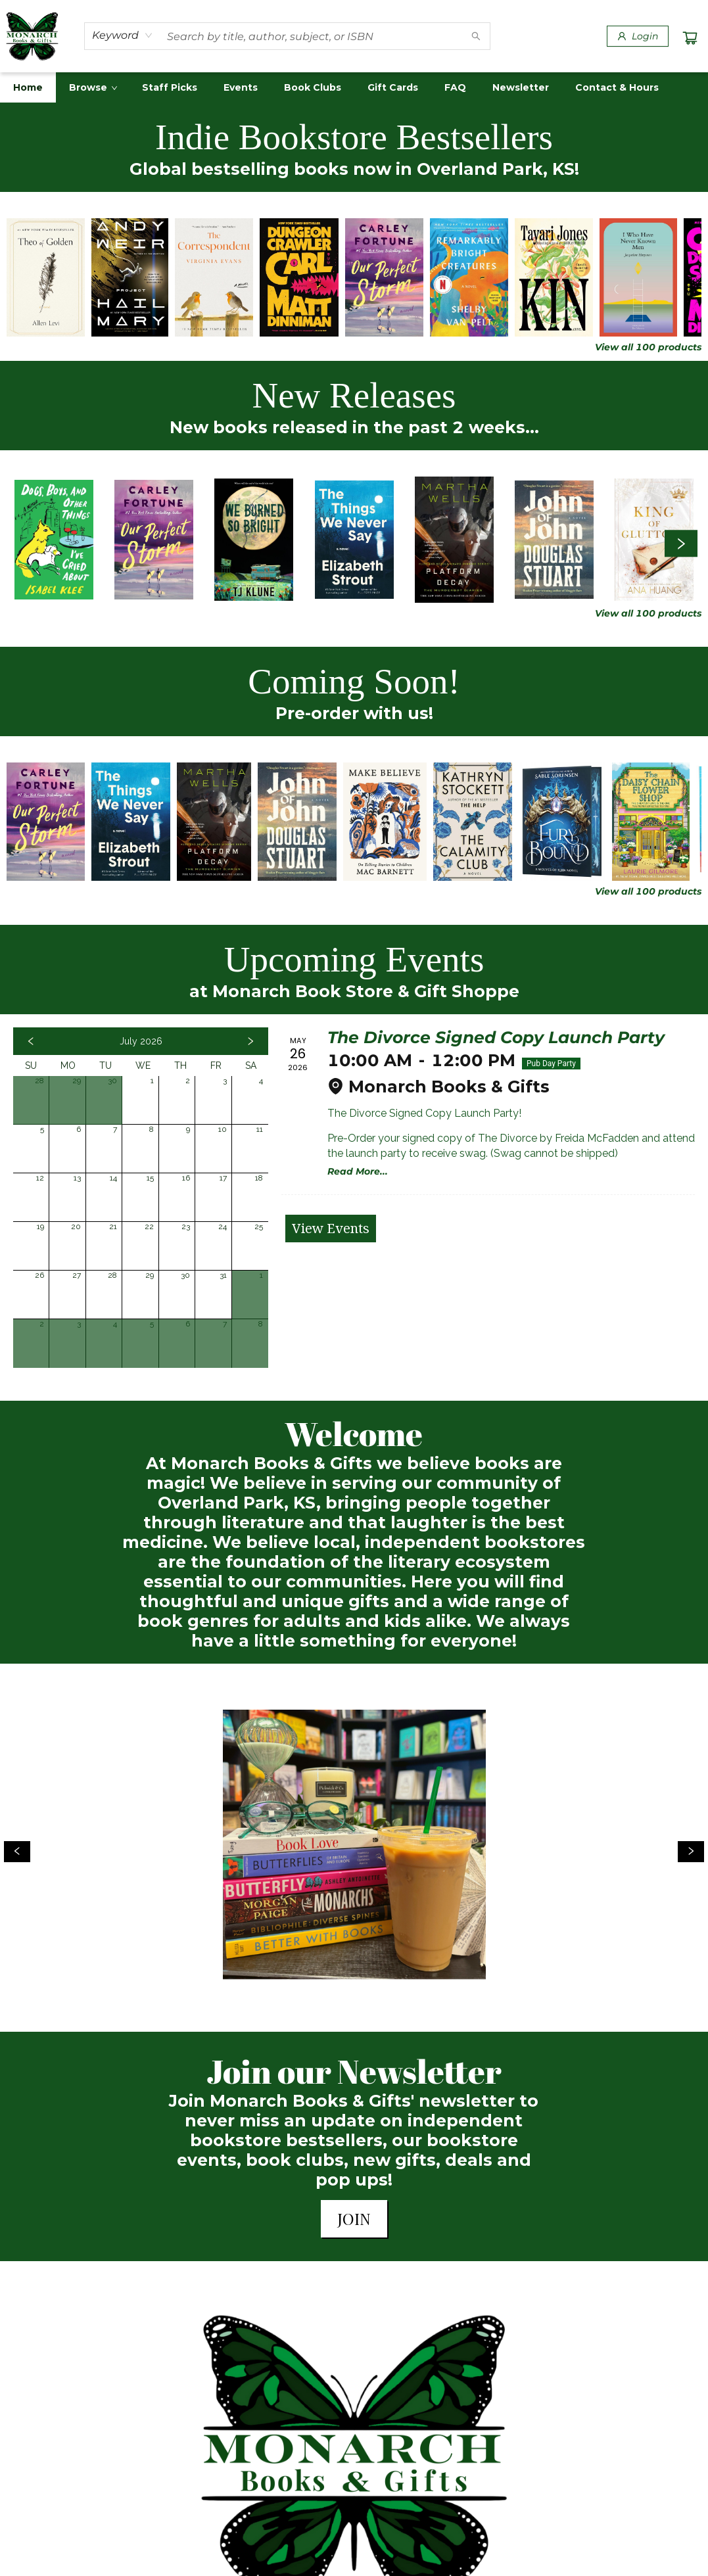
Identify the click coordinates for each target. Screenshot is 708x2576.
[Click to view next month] (250, 1041)
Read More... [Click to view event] (357, 1171)
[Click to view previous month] (31, 1041)
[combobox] (122, 35)
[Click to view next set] (681, 543)
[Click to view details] (46, 277)
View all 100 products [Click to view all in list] (648, 347)
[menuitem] (28, 87)
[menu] (354, 87)
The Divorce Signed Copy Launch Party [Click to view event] (496, 1037)
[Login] (638, 36)
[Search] (476, 36)
